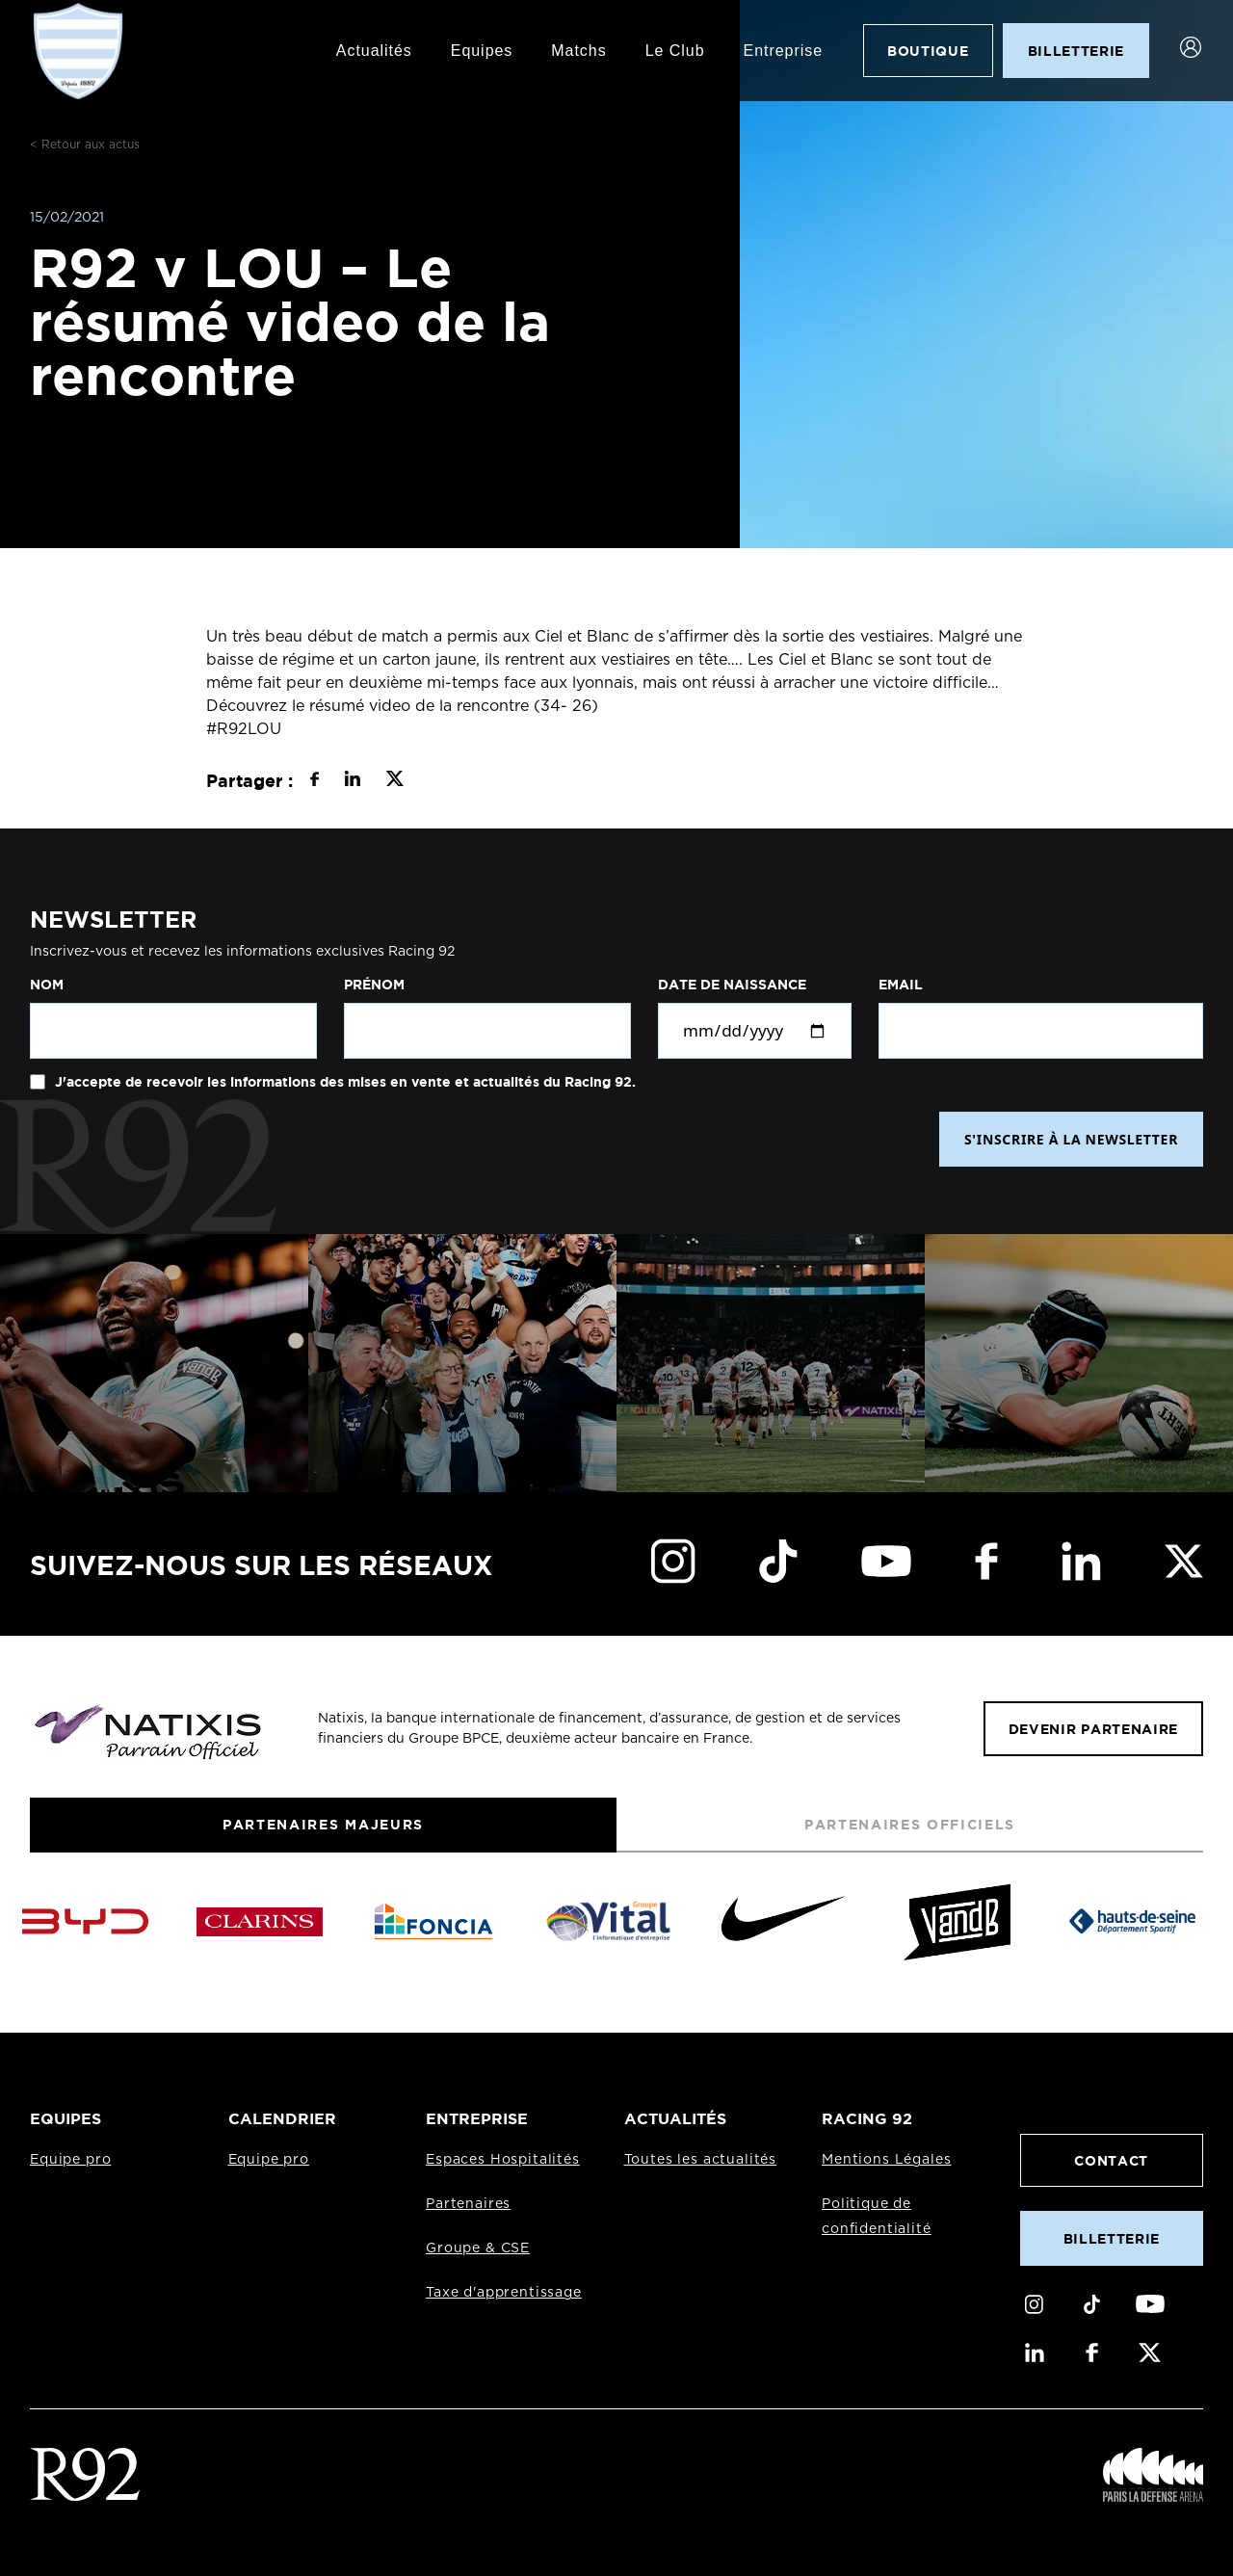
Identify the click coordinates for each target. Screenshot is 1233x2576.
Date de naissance (732, 984)
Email (901, 984)
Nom (47, 984)
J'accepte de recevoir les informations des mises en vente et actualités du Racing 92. (343, 1082)
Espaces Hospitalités (503, 2160)
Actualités (374, 50)
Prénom (374, 984)
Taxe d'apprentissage (504, 2293)
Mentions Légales (886, 2160)
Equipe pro (70, 2160)
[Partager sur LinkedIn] (352, 781)
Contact (1111, 2160)
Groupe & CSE (478, 2248)
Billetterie (1111, 2238)
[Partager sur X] (394, 781)
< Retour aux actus (85, 144)
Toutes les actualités (700, 2160)
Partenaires (468, 2204)
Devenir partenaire (1093, 1729)
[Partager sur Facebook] (314, 781)
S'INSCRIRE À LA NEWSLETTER (1071, 1139)
